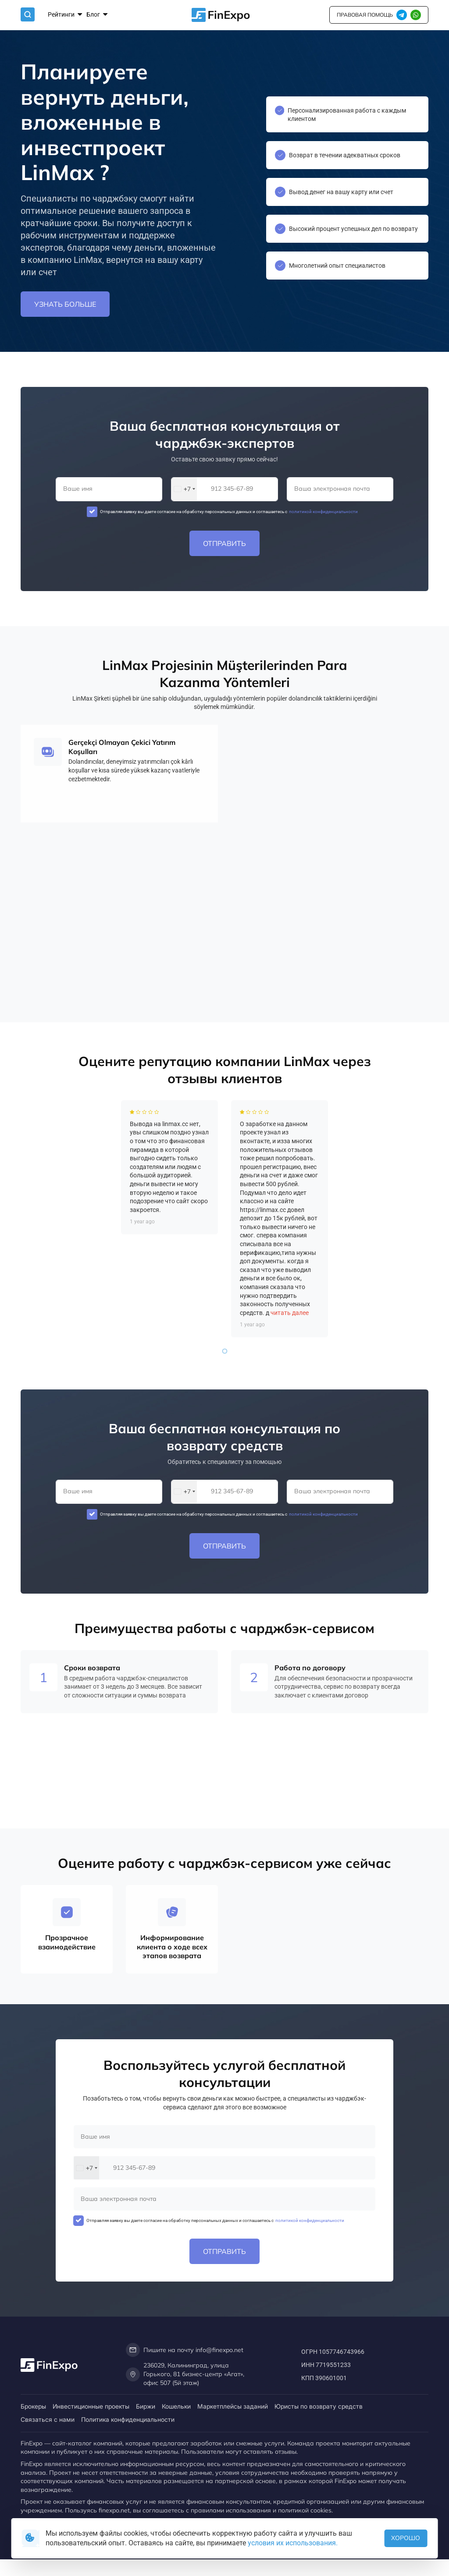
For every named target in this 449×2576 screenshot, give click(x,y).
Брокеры (33, 2406)
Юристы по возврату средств (318, 2406)
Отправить (224, 543)
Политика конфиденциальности (128, 2419)
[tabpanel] (169, 1289)
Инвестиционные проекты (91, 2406)
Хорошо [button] (405, 2538)
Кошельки (176, 2406)
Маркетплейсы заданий (232, 2406)
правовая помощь (365, 14)
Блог (96, 14)
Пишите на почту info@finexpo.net (184, 2350)
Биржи (145, 2406)
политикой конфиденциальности (323, 511)
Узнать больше (65, 304)
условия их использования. (293, 2543)
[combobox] (184, 489)
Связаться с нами (48, 2419)
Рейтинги (65, 14)
